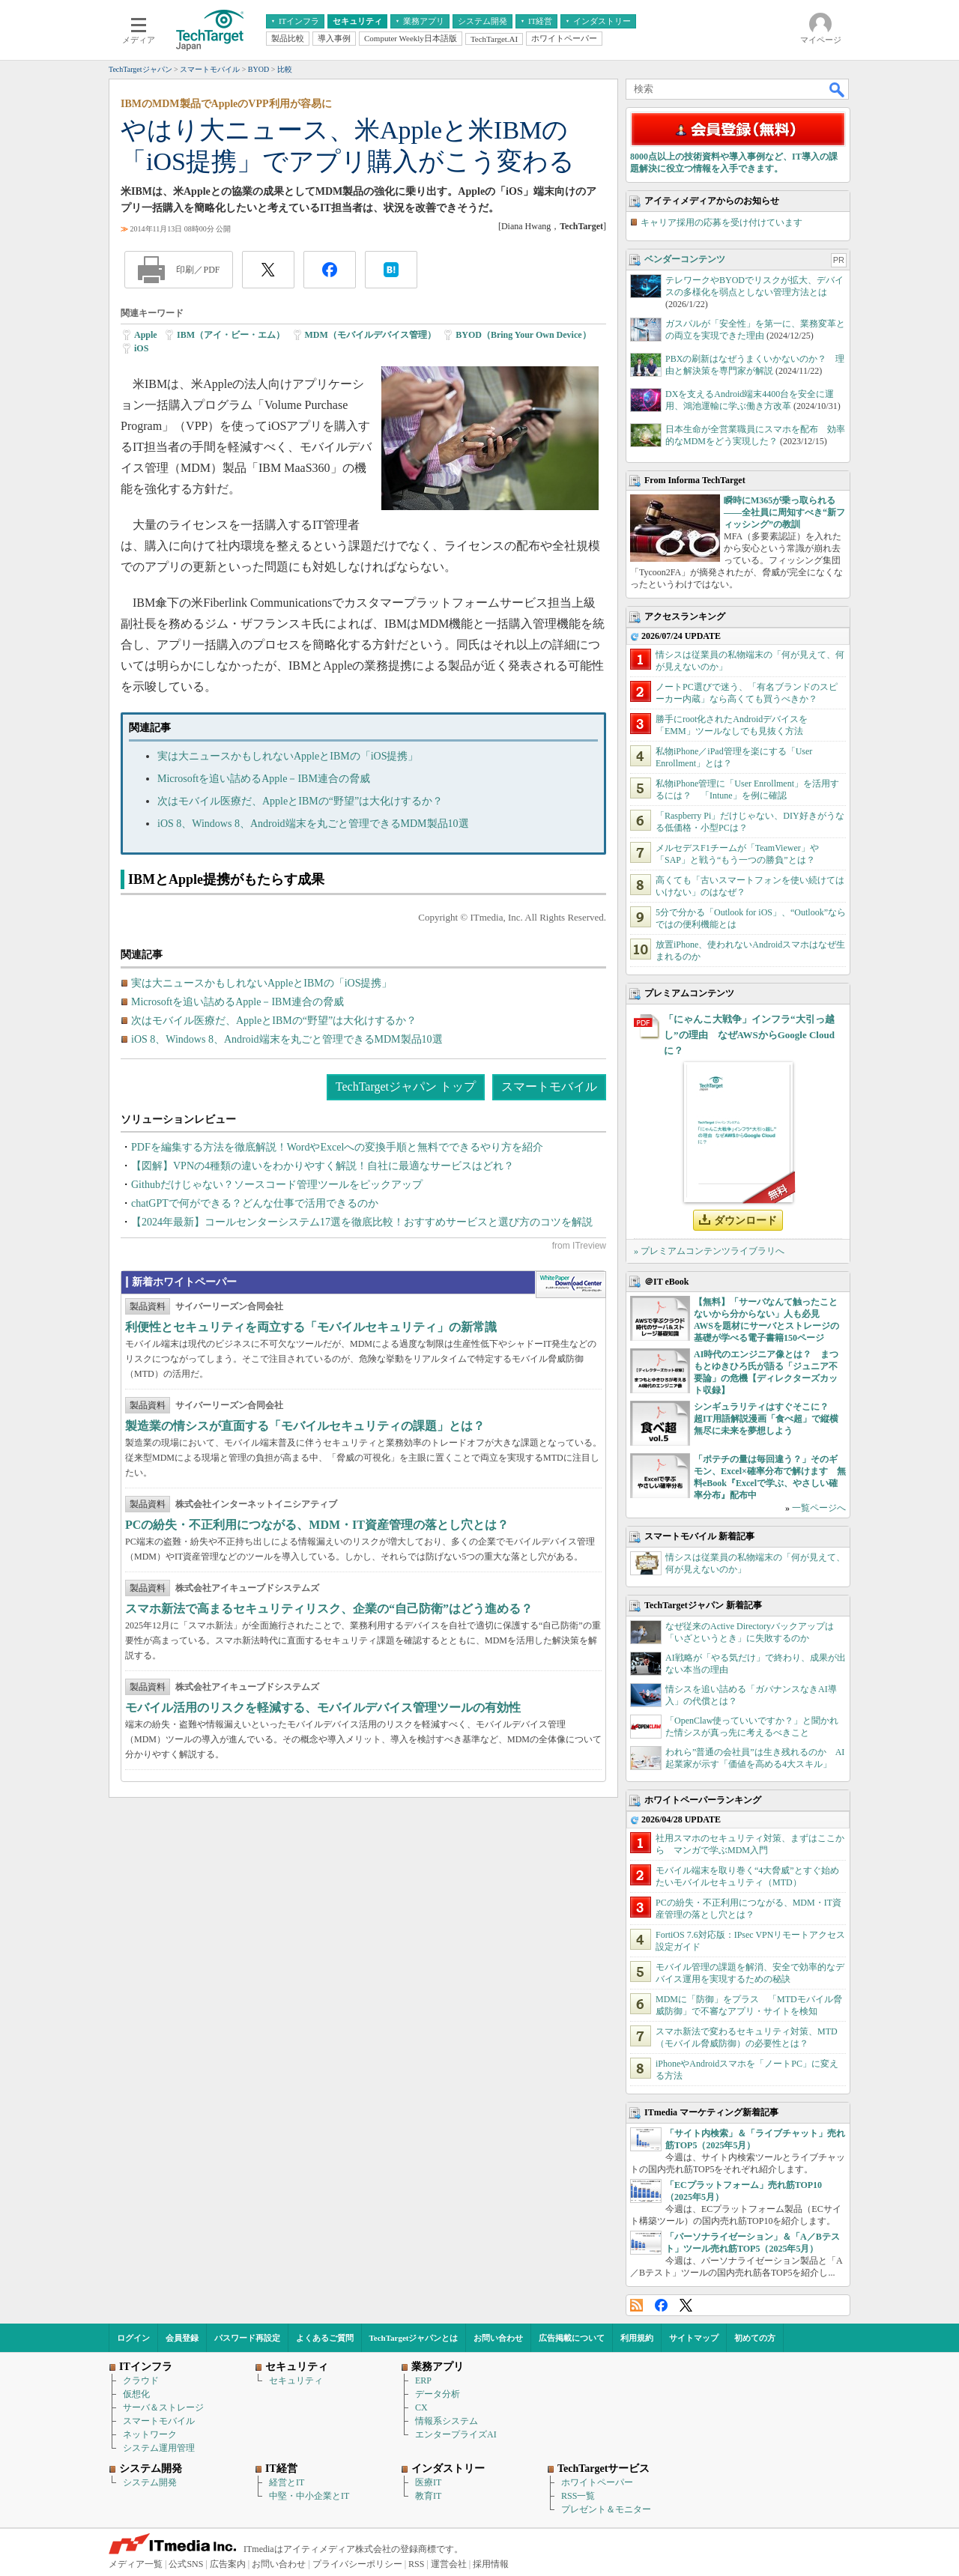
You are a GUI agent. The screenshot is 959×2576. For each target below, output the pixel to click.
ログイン (133, 2337)
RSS (636, 2305)
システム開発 (150, 2482)
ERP (423, 2380)
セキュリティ (296, 2380)
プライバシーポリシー (357, 2564)
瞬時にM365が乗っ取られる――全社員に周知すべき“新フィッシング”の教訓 (784, 512)
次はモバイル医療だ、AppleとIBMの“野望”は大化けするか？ (300, 801)
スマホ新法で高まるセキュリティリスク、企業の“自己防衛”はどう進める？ (329, 1608)
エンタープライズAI (456, 2434)
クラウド (141, 2380)
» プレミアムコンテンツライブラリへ (709, 1251)
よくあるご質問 (325, 2337)
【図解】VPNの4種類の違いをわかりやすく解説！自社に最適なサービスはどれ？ (322, 1166)
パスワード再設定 (247, 2337)
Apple (145, 335)
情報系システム (446, 2421)
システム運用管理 (159, 2448)
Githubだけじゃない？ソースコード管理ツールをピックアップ (277, 1184)
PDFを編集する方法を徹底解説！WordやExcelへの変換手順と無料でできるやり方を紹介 (337, 1147)
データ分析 (437, 2394)
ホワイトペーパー (597, 2482)
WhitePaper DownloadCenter (570, 1284)
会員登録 (182, 2337)
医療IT (428, 2482)
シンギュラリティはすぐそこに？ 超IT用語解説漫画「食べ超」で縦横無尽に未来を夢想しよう (766, 1418)
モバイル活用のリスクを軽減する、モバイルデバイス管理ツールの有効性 (323, 1707)
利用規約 (636, 2337)
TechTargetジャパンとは (414, 2337)
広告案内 (228, 2564)
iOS (141, 348)
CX (421, 2407)
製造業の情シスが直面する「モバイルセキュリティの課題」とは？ (305, 1425)
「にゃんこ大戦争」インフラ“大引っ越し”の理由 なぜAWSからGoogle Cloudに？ (749, 1034)
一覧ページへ (819, 1508)
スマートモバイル (549, 1086)
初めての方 (754, 2337)
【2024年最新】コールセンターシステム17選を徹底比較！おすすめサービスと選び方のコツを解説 (362, 1222)
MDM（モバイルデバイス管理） (370, 335)
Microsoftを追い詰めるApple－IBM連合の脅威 (263, 778)
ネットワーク (150, 2434)
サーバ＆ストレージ (163, 2407)
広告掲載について (572, 2337)
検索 (837, 89)
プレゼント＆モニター (606, 2509)
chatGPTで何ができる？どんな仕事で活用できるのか (254, 1203)
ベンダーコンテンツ (684, 259)
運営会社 (449, 2564)
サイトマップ (694, 2337)
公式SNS (186, 2564)
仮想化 (136, 2394)
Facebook (661, 2305)
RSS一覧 (578, 2496)
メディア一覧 (136, 2564)
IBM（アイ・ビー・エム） (231, 335)
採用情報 (491, 2564)
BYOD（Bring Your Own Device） (523, 335)
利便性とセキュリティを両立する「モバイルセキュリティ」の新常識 (311, 1327)
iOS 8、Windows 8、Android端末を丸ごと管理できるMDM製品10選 (313, 823)
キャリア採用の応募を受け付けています (721, 222)
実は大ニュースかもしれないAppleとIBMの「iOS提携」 (287, 756)
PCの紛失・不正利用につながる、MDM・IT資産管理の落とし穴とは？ (317, 1524)
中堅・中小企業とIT (309, 2496)
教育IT (428, 2496)
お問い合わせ (498, 2337)
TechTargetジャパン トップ (406, 1086)
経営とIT (286, 2482)
